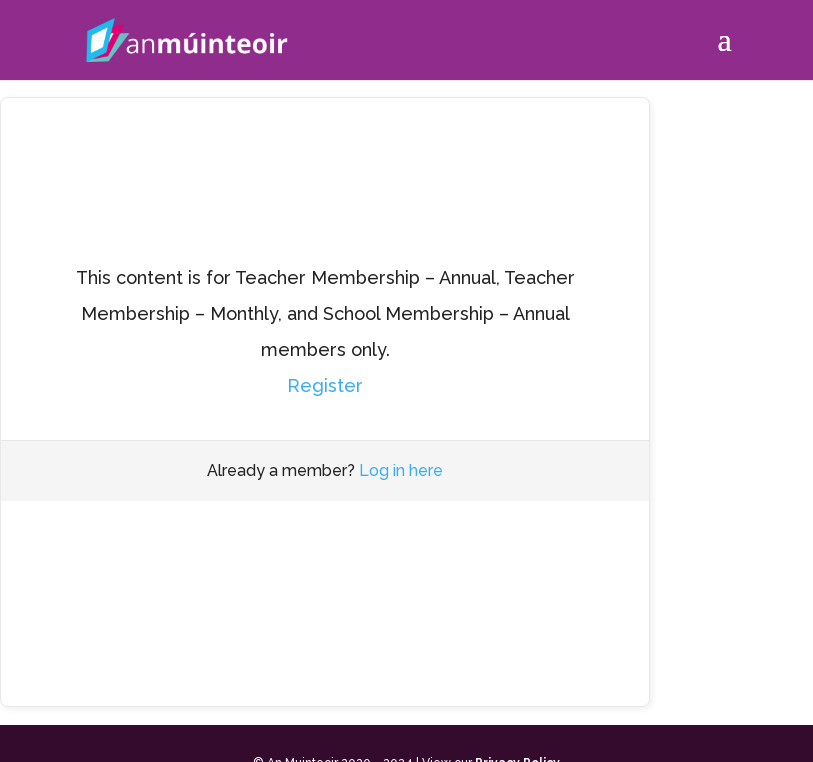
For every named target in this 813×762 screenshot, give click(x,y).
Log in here (401, 470)
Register (325, 385)
